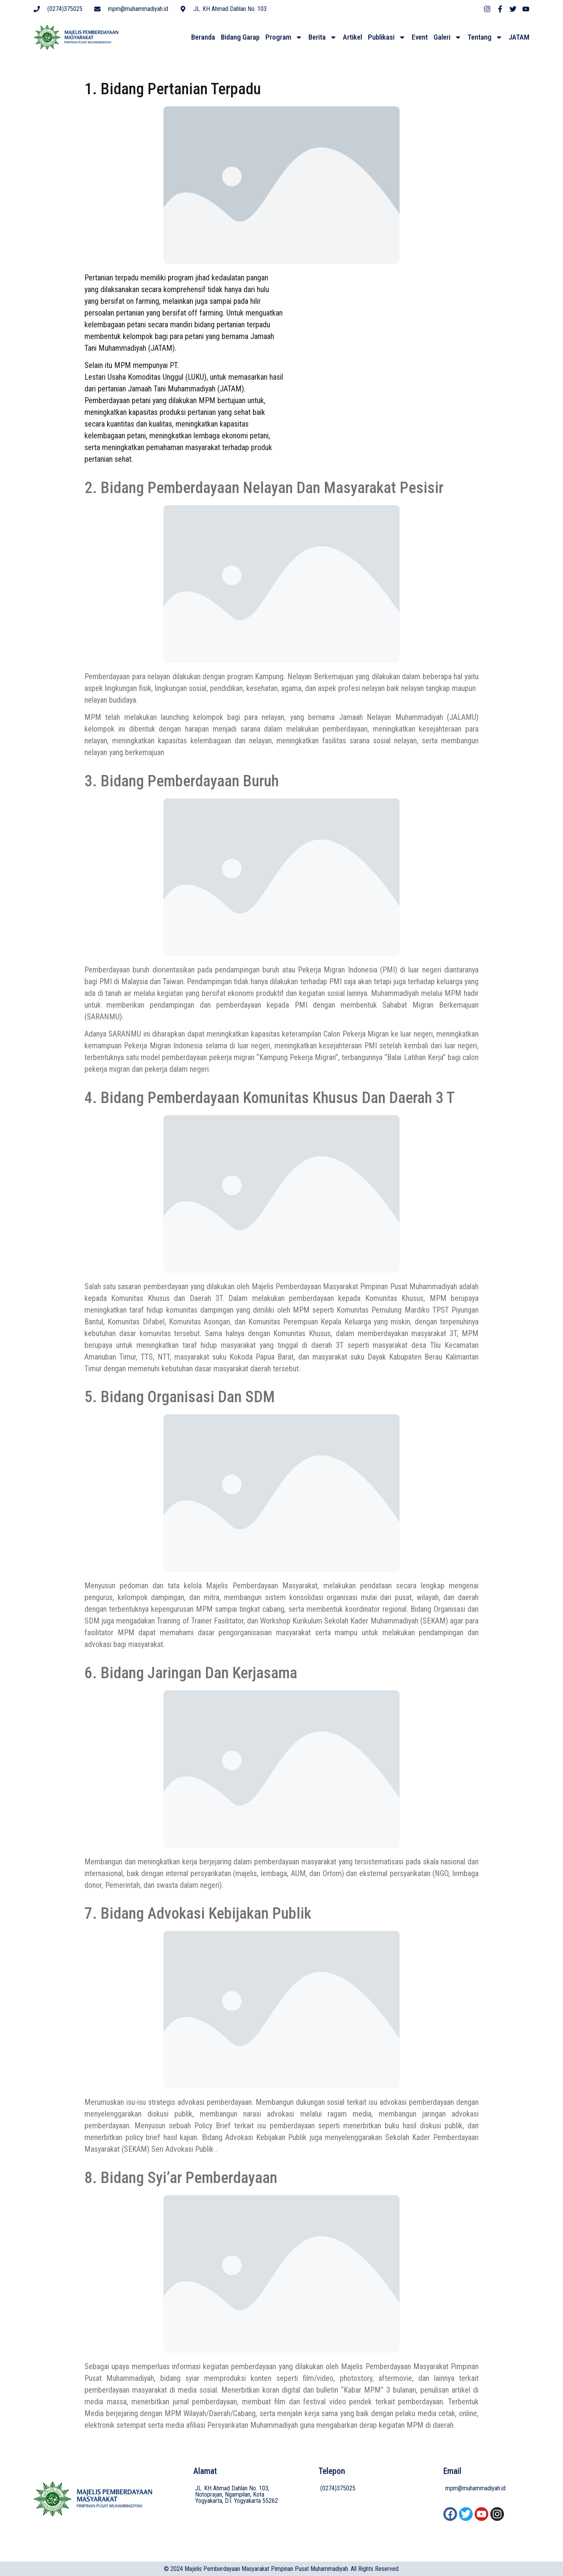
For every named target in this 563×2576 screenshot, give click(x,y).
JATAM (519, 38)
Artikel (352, 38)
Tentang (485, 38)
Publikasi (387, 38)
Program (284, 38)
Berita (322, 38)
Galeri (448, 38)
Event (420, 38)
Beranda (203, 38)
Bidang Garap (240, 38)
